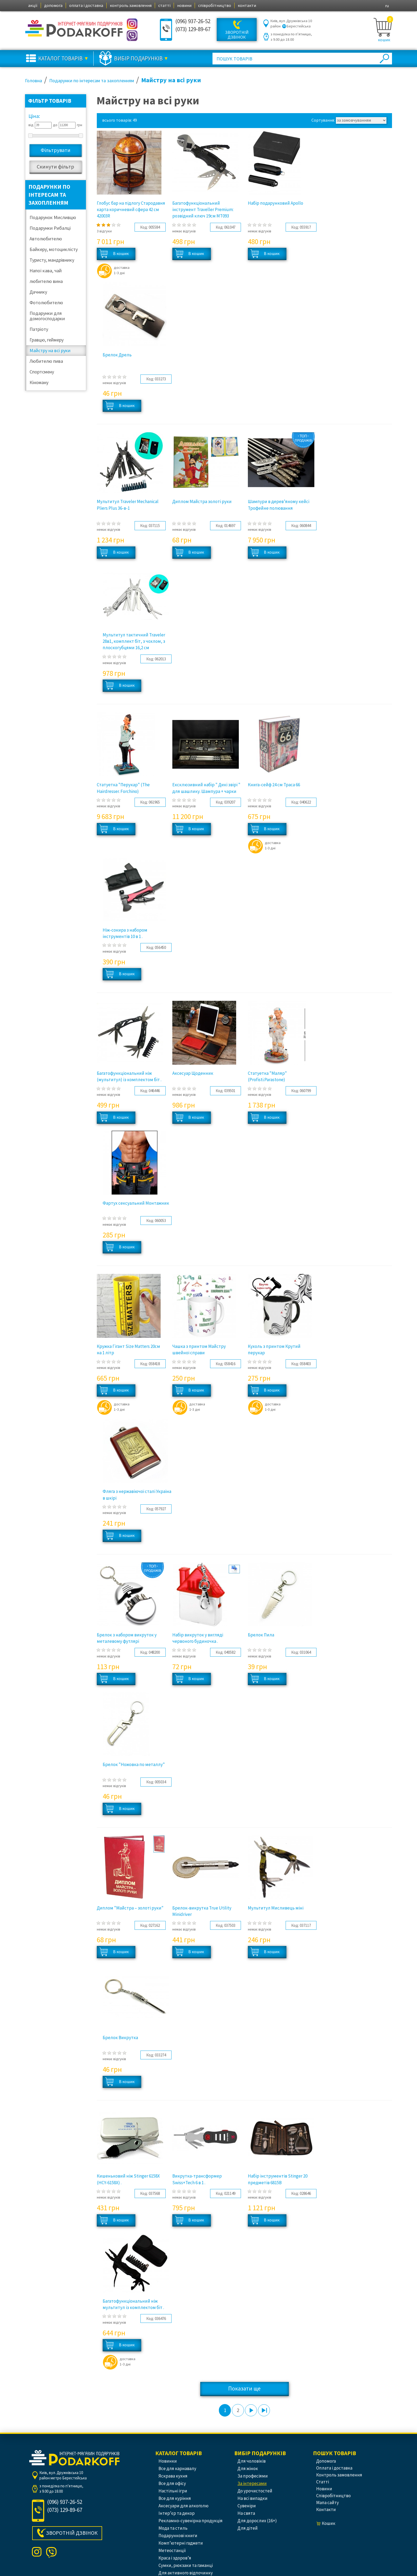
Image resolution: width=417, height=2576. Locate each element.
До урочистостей (254, 2491)
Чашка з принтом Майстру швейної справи (199, 1349)
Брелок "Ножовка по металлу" (134, 1764)
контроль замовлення (131, 5)
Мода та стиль (173, 2528)
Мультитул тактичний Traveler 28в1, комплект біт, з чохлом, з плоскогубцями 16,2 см (134, 641)
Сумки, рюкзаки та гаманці (186, 2565)
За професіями (252, 2476)
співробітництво (214, 5)
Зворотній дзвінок (237, 35)
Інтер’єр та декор (177, 2513)
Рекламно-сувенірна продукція (191, 2521)
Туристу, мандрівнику (52, 260)
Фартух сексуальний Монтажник (136, 1203)
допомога (53, 5)
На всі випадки (252, 2498)
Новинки (168, 2461)
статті (164, 5)
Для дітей (247, 2528)
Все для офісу (172, 2483)
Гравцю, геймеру (47, 340)
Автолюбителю (46, 239)
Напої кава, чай (46, 271)
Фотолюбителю (46, 302)
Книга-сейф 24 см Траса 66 (274, 785)
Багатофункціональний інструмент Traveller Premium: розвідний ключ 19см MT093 (202, 209)
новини (184, 5)
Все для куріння (175, 2498)
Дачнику (38, 292)
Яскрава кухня (173, 2476)
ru (387, 5)
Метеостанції (172, 2550)
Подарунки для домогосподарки (47, 316)
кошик (384, 39)
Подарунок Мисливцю (53, 217)
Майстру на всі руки (50, 350)
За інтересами (252, 2483)
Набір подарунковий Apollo (275, 203)
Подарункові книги (178, 2535)
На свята (246, 2513)
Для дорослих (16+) (257, 2521)
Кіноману (39, 382)
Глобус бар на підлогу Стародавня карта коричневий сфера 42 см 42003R (131, 209)
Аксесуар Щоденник (192, 1073)
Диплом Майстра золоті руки (202, 501)
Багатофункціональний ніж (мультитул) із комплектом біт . (129, 1076)
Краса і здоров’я (175, 2558)
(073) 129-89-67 (192, 29)
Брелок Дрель (117, 355)
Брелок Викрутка (120, 2037)
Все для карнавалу (177, 2468)
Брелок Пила (261, 1635)
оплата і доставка (86, 5)
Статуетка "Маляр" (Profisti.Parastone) (267, 1076)
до (55, 124)
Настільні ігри (173, 2491)
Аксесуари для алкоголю (183, 2506)
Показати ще (244, 2388)
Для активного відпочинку (186, 2573)
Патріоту (39, 329)
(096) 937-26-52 (192, 21)
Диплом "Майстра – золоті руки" (130, 1908)
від (31, 124)
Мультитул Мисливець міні (275, 1908)
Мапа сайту (327, 2502)
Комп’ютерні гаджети (181, 2543)
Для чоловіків (251, 2461)
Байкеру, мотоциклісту (54, 249)
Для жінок (247, 2468)
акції (32, 5)
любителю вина (46, 281)
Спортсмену (42, 372)
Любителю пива (46, 361)
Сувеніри (246, 2506)
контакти (247, 5)
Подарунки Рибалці (50, 228)
